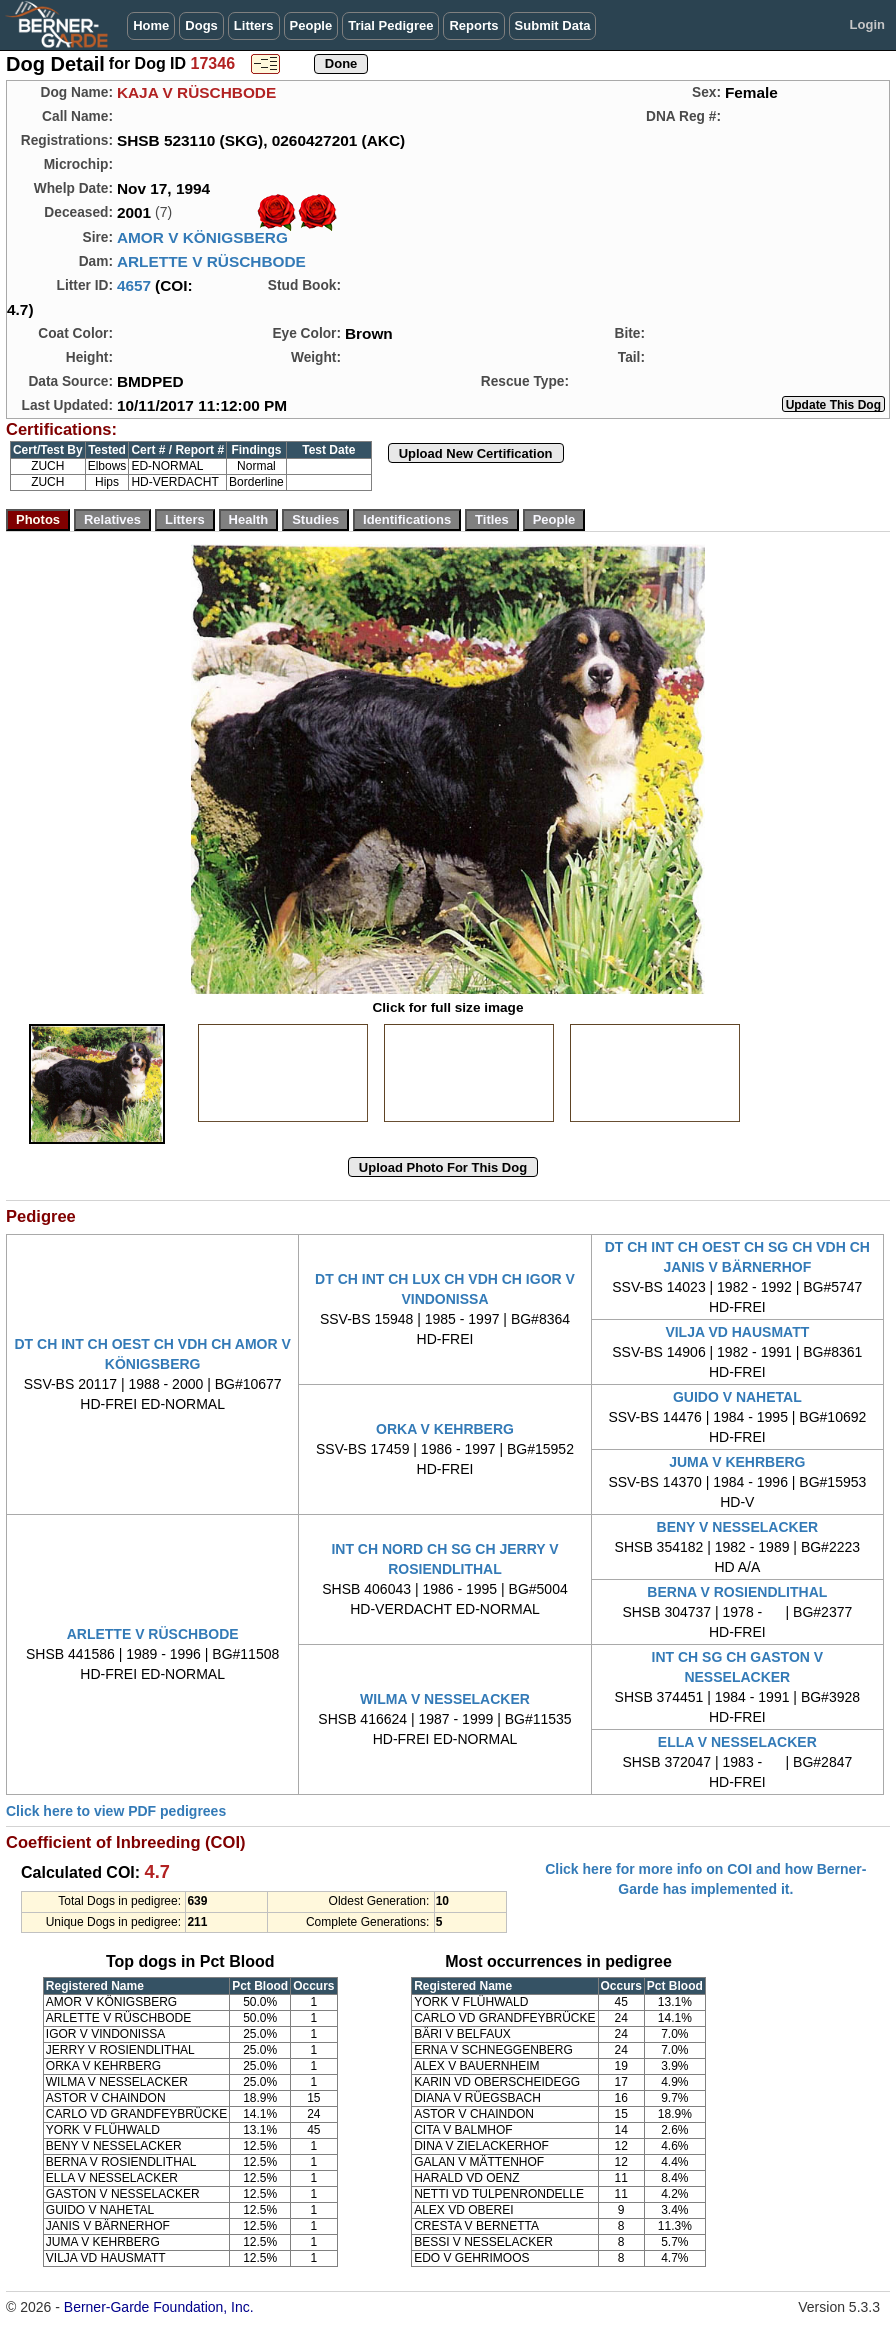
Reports (473, 25)
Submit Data (553, 25)
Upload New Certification (476, 453)
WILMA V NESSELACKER (445, 1699)
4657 (134, 285)
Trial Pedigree (390, 25)
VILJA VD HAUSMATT (737, 1332)
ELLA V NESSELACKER (737, 1742)
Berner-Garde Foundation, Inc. (159, 2307)
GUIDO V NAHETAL (737, 1397)
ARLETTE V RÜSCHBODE (211, 261)
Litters (254, 25)
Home (151, 25)
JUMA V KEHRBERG (737, 1462)
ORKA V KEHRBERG (445, 1429)
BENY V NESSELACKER (738, 1527)
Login (867, 24)
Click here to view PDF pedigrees (116, 1811)
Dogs (201, 25)
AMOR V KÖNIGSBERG (202, 237)
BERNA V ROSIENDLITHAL (737, 1592)
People (311, 25)
